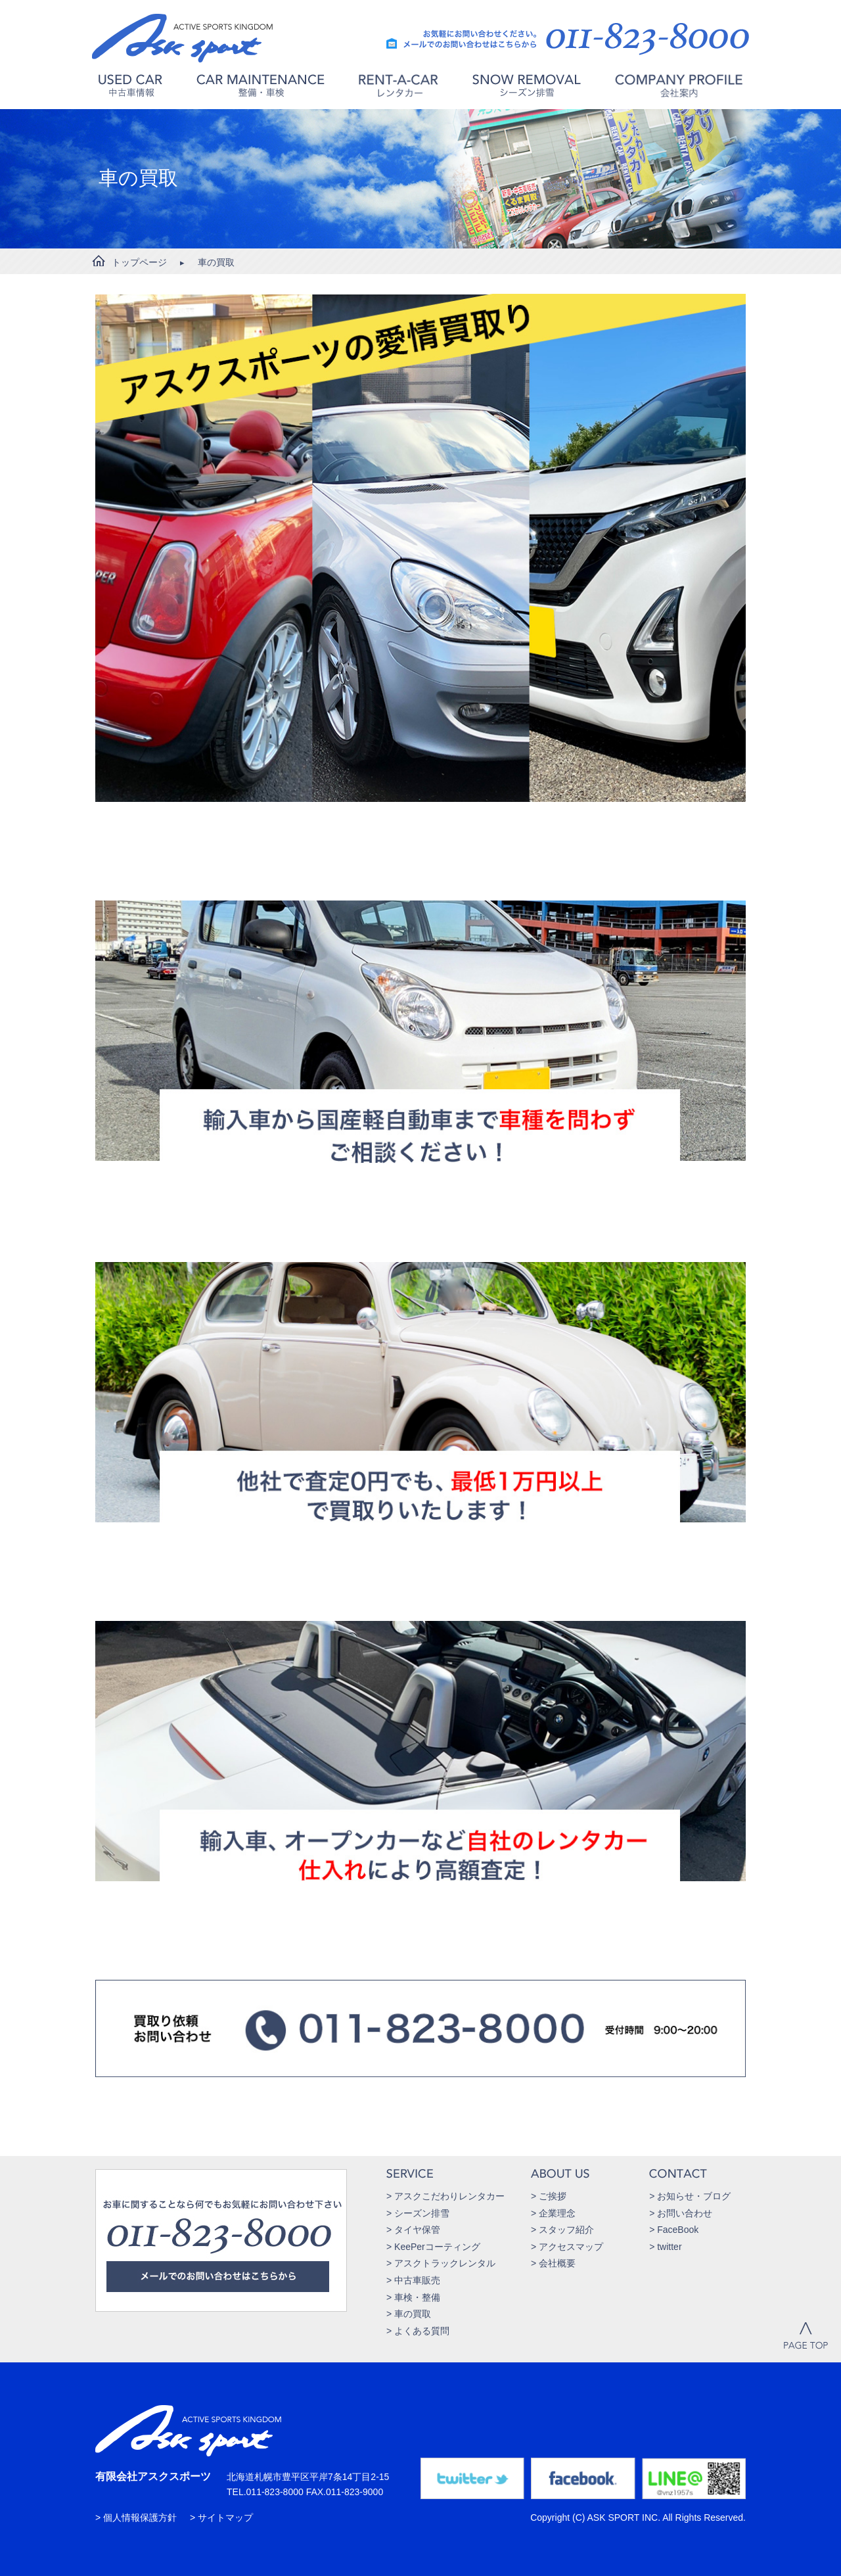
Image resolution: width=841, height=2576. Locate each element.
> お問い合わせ (680, 2213)
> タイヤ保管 (413, 2229)
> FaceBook (673, 2229)
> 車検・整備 (413, 2297)
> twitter (665, 2246)
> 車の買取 (408, 2313)
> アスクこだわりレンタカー (445, 2196)
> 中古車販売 (413, 2280)
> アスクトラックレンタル (440, 2263)
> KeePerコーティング (433, 2246)
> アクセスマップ (567, 2246)
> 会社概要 (553, 2263)
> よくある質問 (417, 2331)
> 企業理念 (553, 2213)
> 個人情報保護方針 (136, 2517)
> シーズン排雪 (417, 2213)
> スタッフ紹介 (562, 2229)
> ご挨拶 (548, 2196)
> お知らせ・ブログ (690, 2196)
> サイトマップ (221, 2517)
